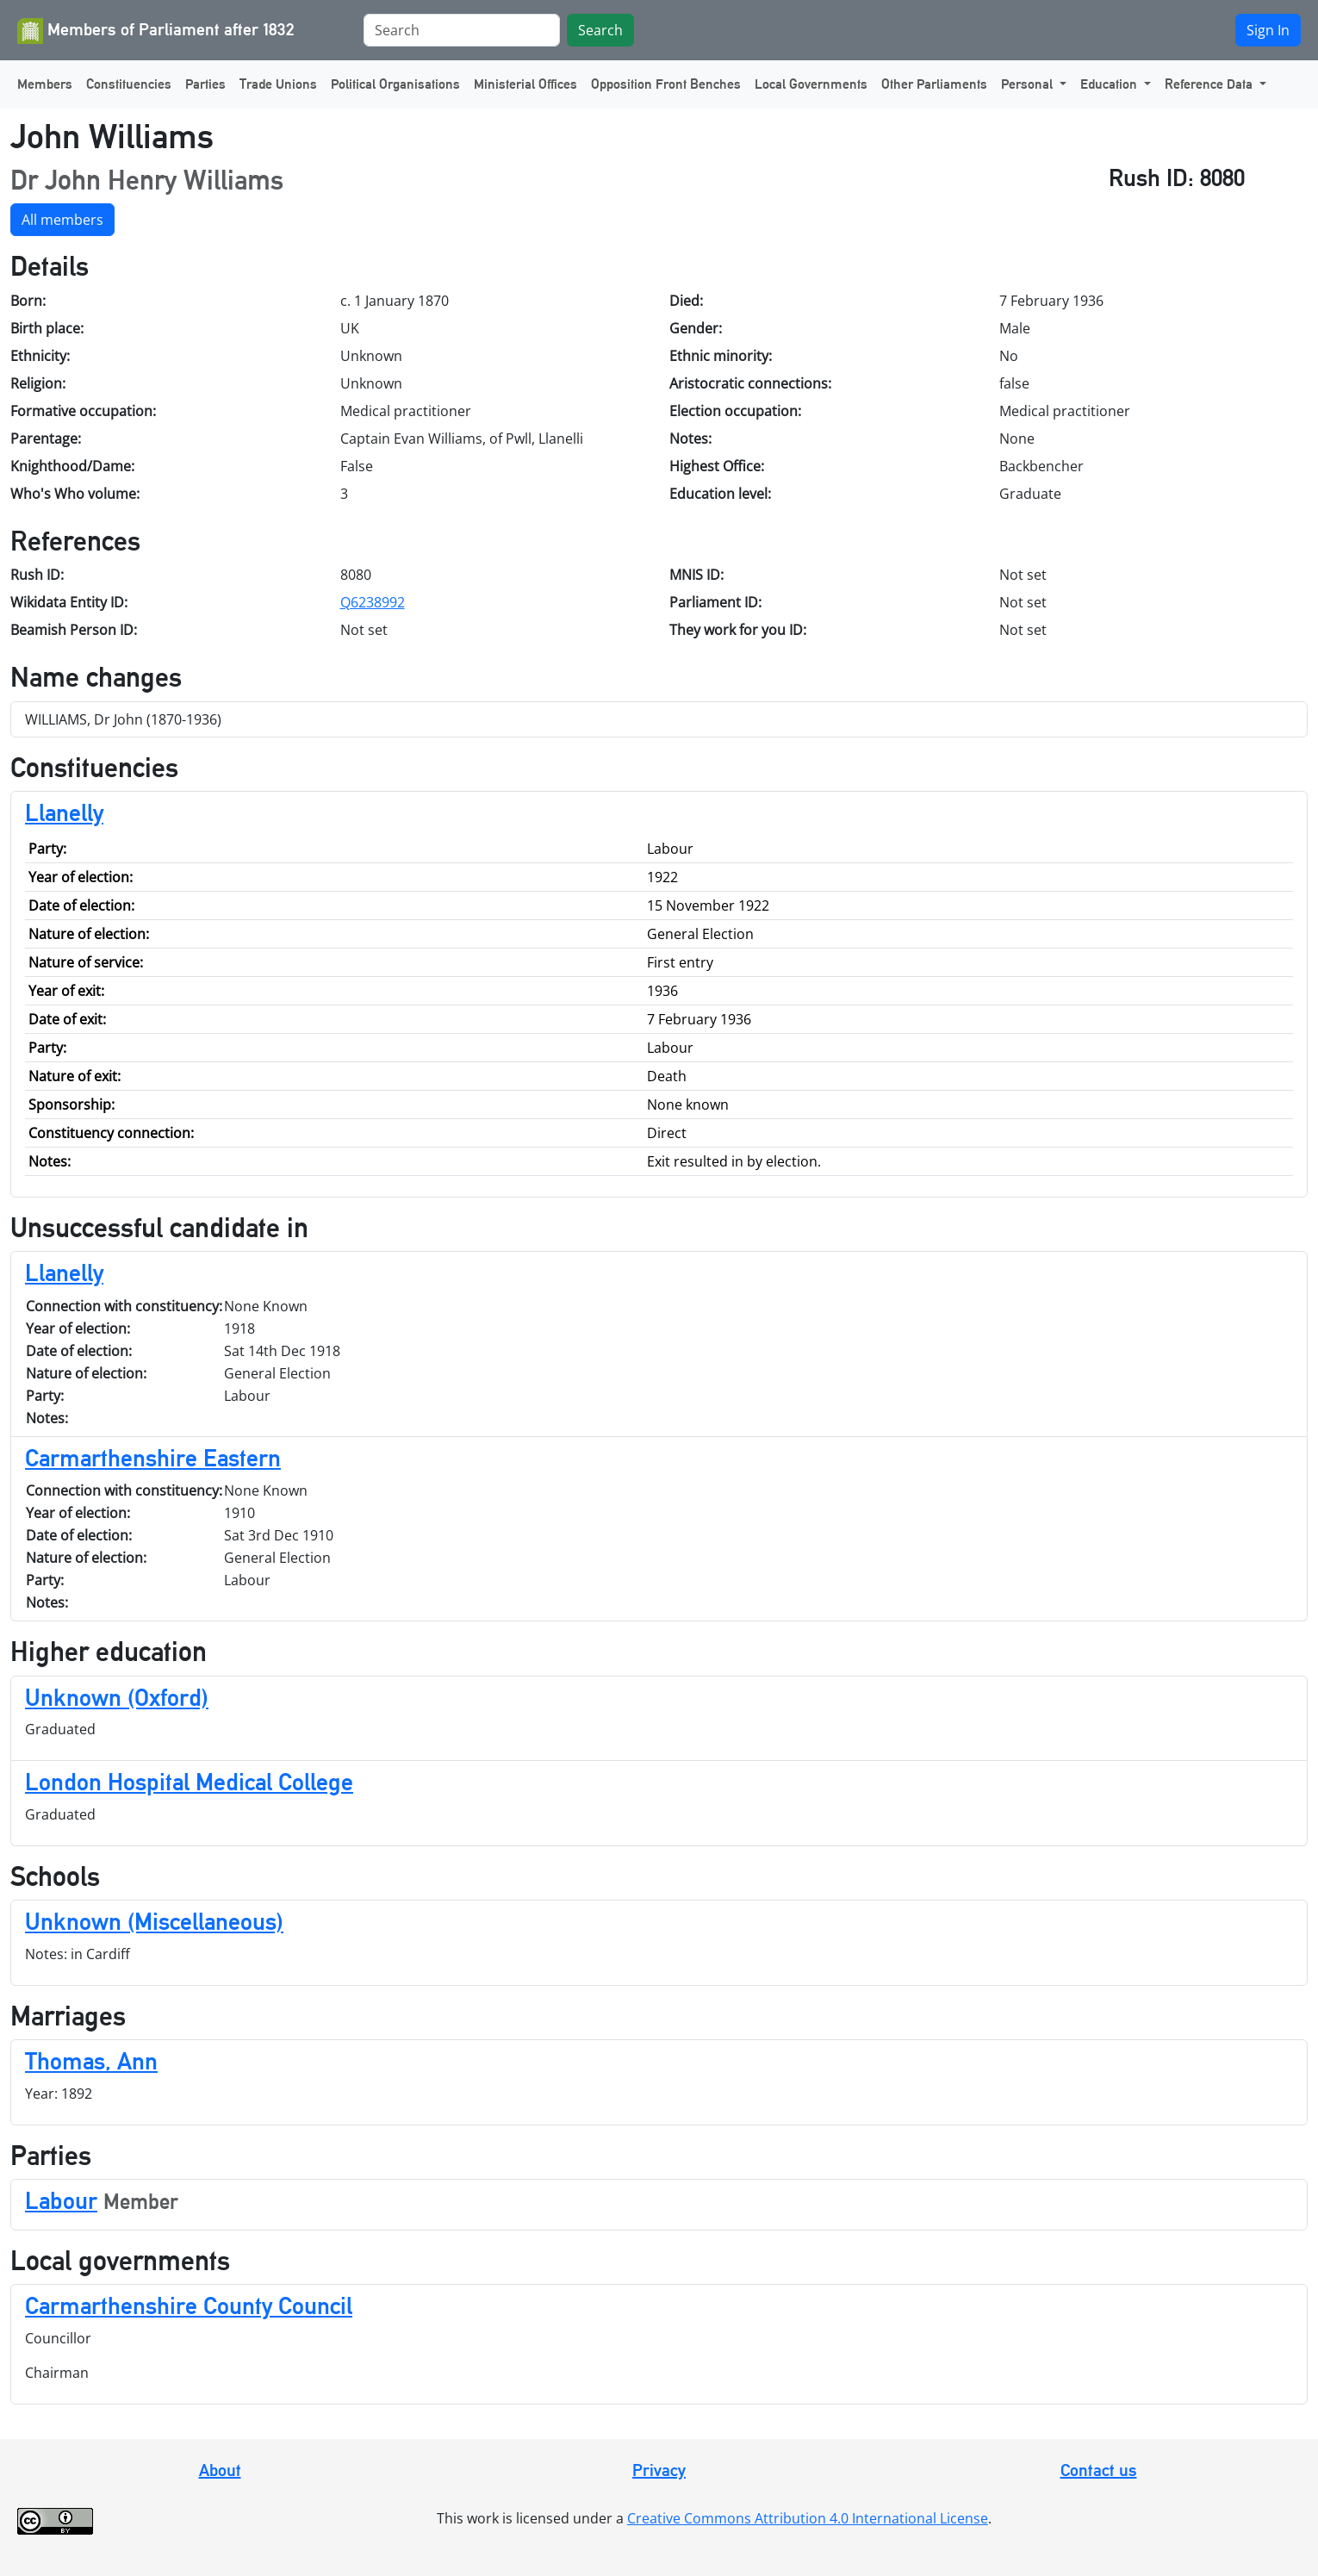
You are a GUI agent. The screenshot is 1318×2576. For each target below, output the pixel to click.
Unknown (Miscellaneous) (154, 1921)
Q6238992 (372, 602)
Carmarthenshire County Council (188, 2305)
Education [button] (1110, 84)
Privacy (659, 2470)
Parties (205, 84)
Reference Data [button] (1210, 84)
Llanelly (64, 812)
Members (44, 84)
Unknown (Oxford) (116, 1697)
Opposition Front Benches (666, 84)
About (220, 2470)
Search (600, 30)
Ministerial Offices (525, 84)
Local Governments (811, 84)
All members (62, 219)
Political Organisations (395, 84)
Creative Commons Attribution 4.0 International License (807, 2518)
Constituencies (128, 84)
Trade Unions (278, 84)
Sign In (1268, 30)
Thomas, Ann (91, 2061)
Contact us (1098, 2470)
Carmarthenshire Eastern (153, 1458)
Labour (61, 2200)
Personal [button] (1028, 84)
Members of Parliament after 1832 (156, 31)
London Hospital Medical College (189, 1781)
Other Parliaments (934, 84)
